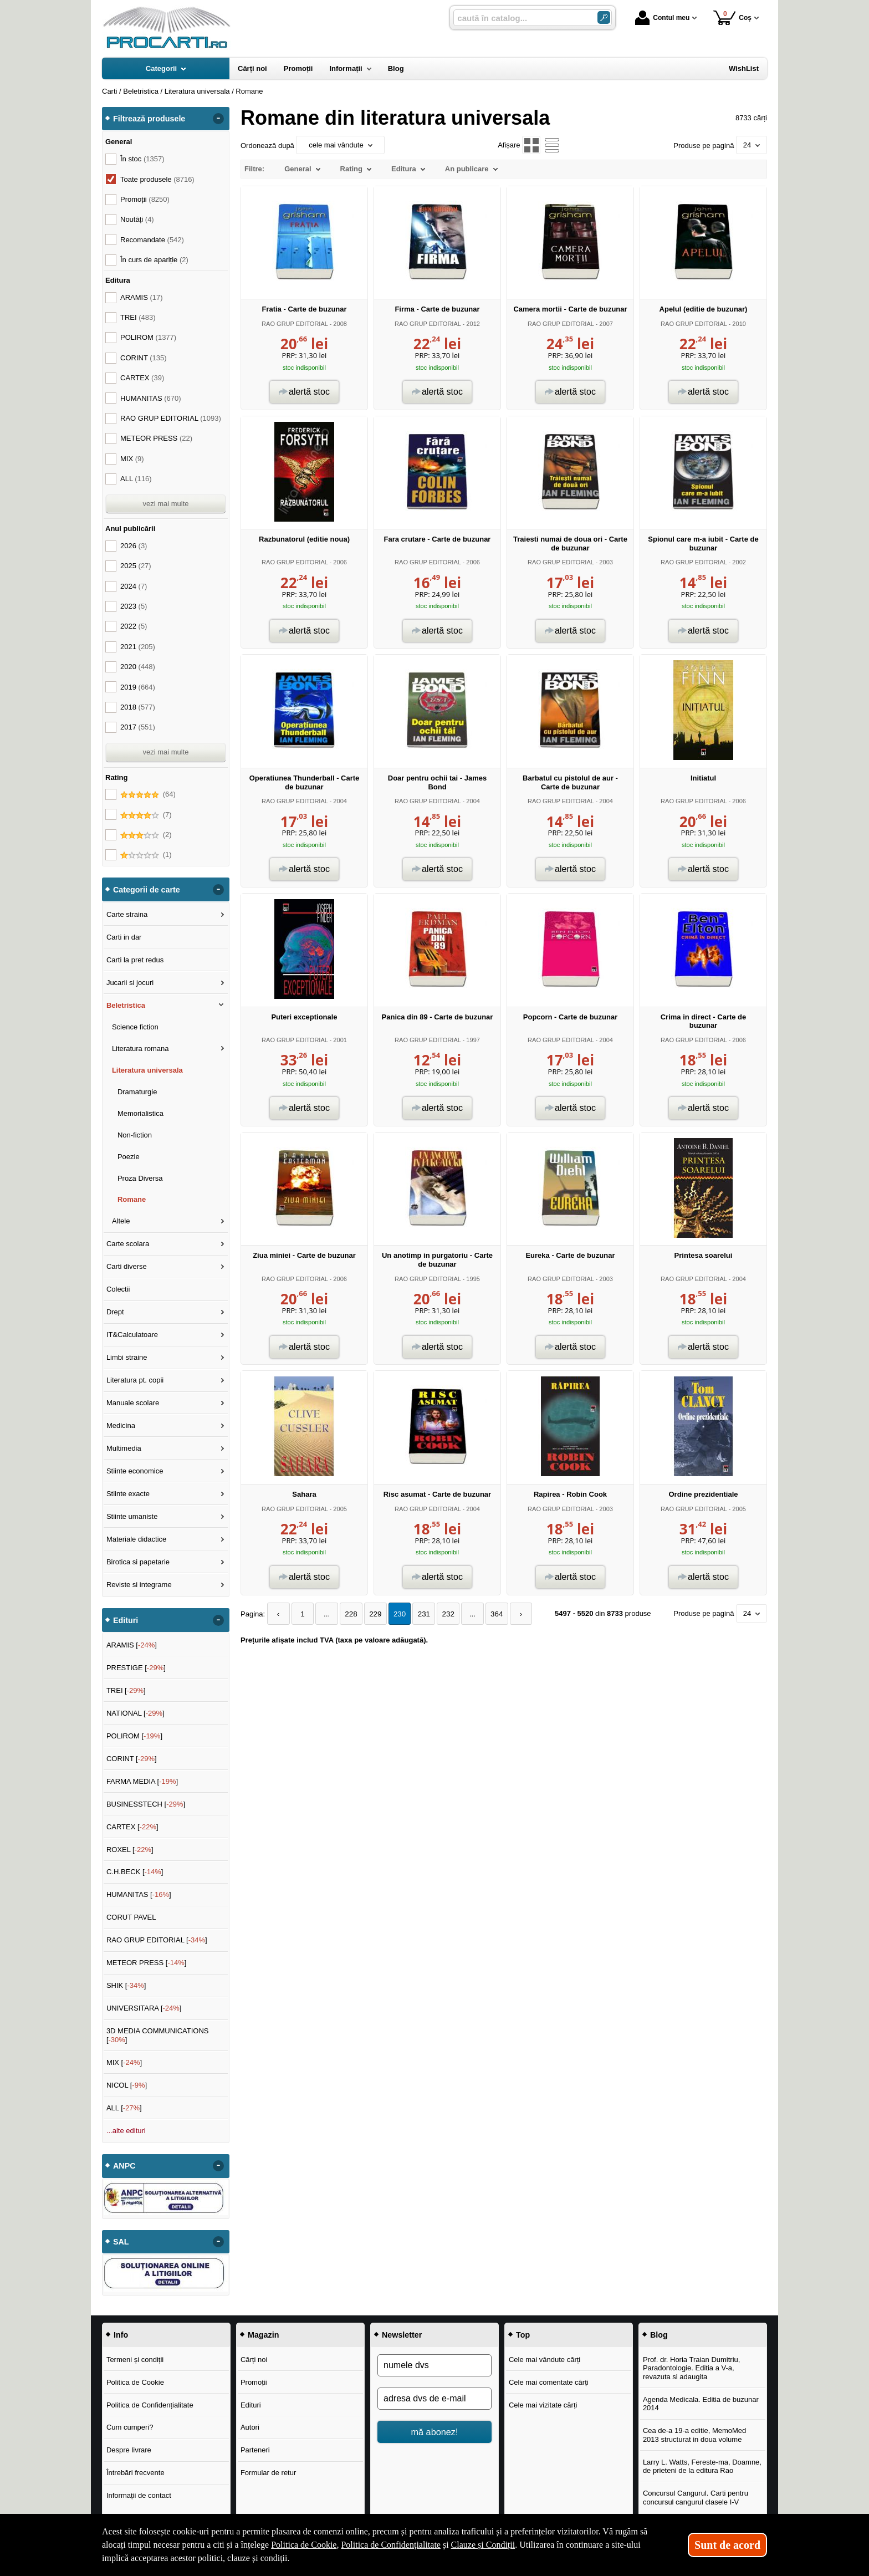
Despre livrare (128, 2450)
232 (440, 1614)
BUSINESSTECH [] (145, 1804)
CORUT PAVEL (131, 1917)
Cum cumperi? (130, 2427)
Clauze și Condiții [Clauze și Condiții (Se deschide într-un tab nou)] (483, 2544)
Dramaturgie (137, 1092)
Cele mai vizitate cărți (543, 2405)
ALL (136, 479)
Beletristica (125, 1005)
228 (347, 1614)
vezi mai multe (165, 503)
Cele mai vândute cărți (544, 2359)
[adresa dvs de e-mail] (434, 2399)
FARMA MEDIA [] (142, 1781)
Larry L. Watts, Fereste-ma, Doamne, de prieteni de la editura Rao (702, 2466)
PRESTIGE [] (136, 1668)
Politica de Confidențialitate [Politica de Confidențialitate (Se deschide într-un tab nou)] (391, 2544)
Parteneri (255, 2450)
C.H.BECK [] (134, 1872)
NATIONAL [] (135, 1713)
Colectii (118, 1289)
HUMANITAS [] (138, 1894)
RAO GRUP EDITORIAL (295, 323)
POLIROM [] (134, 1736)
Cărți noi (254, 2359)
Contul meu (662, 18)
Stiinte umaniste (132, 1516)
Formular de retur (268, 2472)
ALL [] (124, 2108)
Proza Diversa (140, 1178)
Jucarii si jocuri (130, 982)
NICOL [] (126, 2085)
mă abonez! (434, 2432)
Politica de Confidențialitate (149, 2405)
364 (487, 1614)
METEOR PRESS (156, 438)
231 (417, 1614)
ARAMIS (141, 297)
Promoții (254, 2382)
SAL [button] (121, 2241)
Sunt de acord (727, 2545)
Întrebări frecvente (135, 2472)
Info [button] (121, 2334)
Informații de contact (138, 2495)
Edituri (251, 2405)
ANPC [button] (124, 2165)
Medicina (120, 1425)
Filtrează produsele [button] (149, 118)
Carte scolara (127, 1243)
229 (371, 1614)
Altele (121, 1221)
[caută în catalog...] (520, 18)
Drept (115, 1312)
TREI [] (126, 1690)
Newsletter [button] (402, 2334)
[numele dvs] (434, 2365)
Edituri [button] (125, 1620)
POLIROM (148, 337)
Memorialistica (140, 1113)
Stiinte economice (134, 1471)
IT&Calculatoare (132, 1334)
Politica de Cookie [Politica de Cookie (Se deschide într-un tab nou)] (303, 2544)
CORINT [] (131, 1758)
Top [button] (523, 2334)
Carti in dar (124, 937)
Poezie (128, 1156)
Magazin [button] (263, 2334)
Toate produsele (157, 179)
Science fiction (135, 1027)
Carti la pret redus (134, 960)
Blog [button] (659, 2334)
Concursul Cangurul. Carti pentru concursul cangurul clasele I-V (695, 2497)
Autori (250, 2427)
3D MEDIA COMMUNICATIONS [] (157, 2035)
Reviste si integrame (139, 1584)
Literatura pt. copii (134, 1380)
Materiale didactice (136, 1539)
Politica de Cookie (135, 2382)
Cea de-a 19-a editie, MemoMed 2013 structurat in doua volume (694, 2435)
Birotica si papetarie (138, 1562)
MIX (132, 459)
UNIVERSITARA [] (144, 2008)
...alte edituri (126, 2130)
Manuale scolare (132, 1403)
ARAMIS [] (131, 1645)
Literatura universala (147, 1070)
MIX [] (124, 2062)
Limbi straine (126, 1357)
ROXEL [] (130, 1849)
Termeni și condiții (134, 2359)
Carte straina (126, 914)
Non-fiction (134, 1135)
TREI (138, 317)
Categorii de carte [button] (146, 889)
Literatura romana (140, 1048)
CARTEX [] (132, 1827)
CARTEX (142, 378)
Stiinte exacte (128, 1494)
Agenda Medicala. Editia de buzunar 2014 (701, 2403)
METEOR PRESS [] (146, 1962)
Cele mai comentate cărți (549, 2382)
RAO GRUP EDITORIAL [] (156, 1940)
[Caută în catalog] (603, 17)
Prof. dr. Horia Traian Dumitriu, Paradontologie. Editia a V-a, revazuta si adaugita (691, 2368)
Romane (131, 1199)
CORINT (143, 358)
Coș (732, 17)
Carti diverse (126, 1266)
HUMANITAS (150, 398)
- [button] (218, 118)
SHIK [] (126, 1985)
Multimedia (123, 1448)
